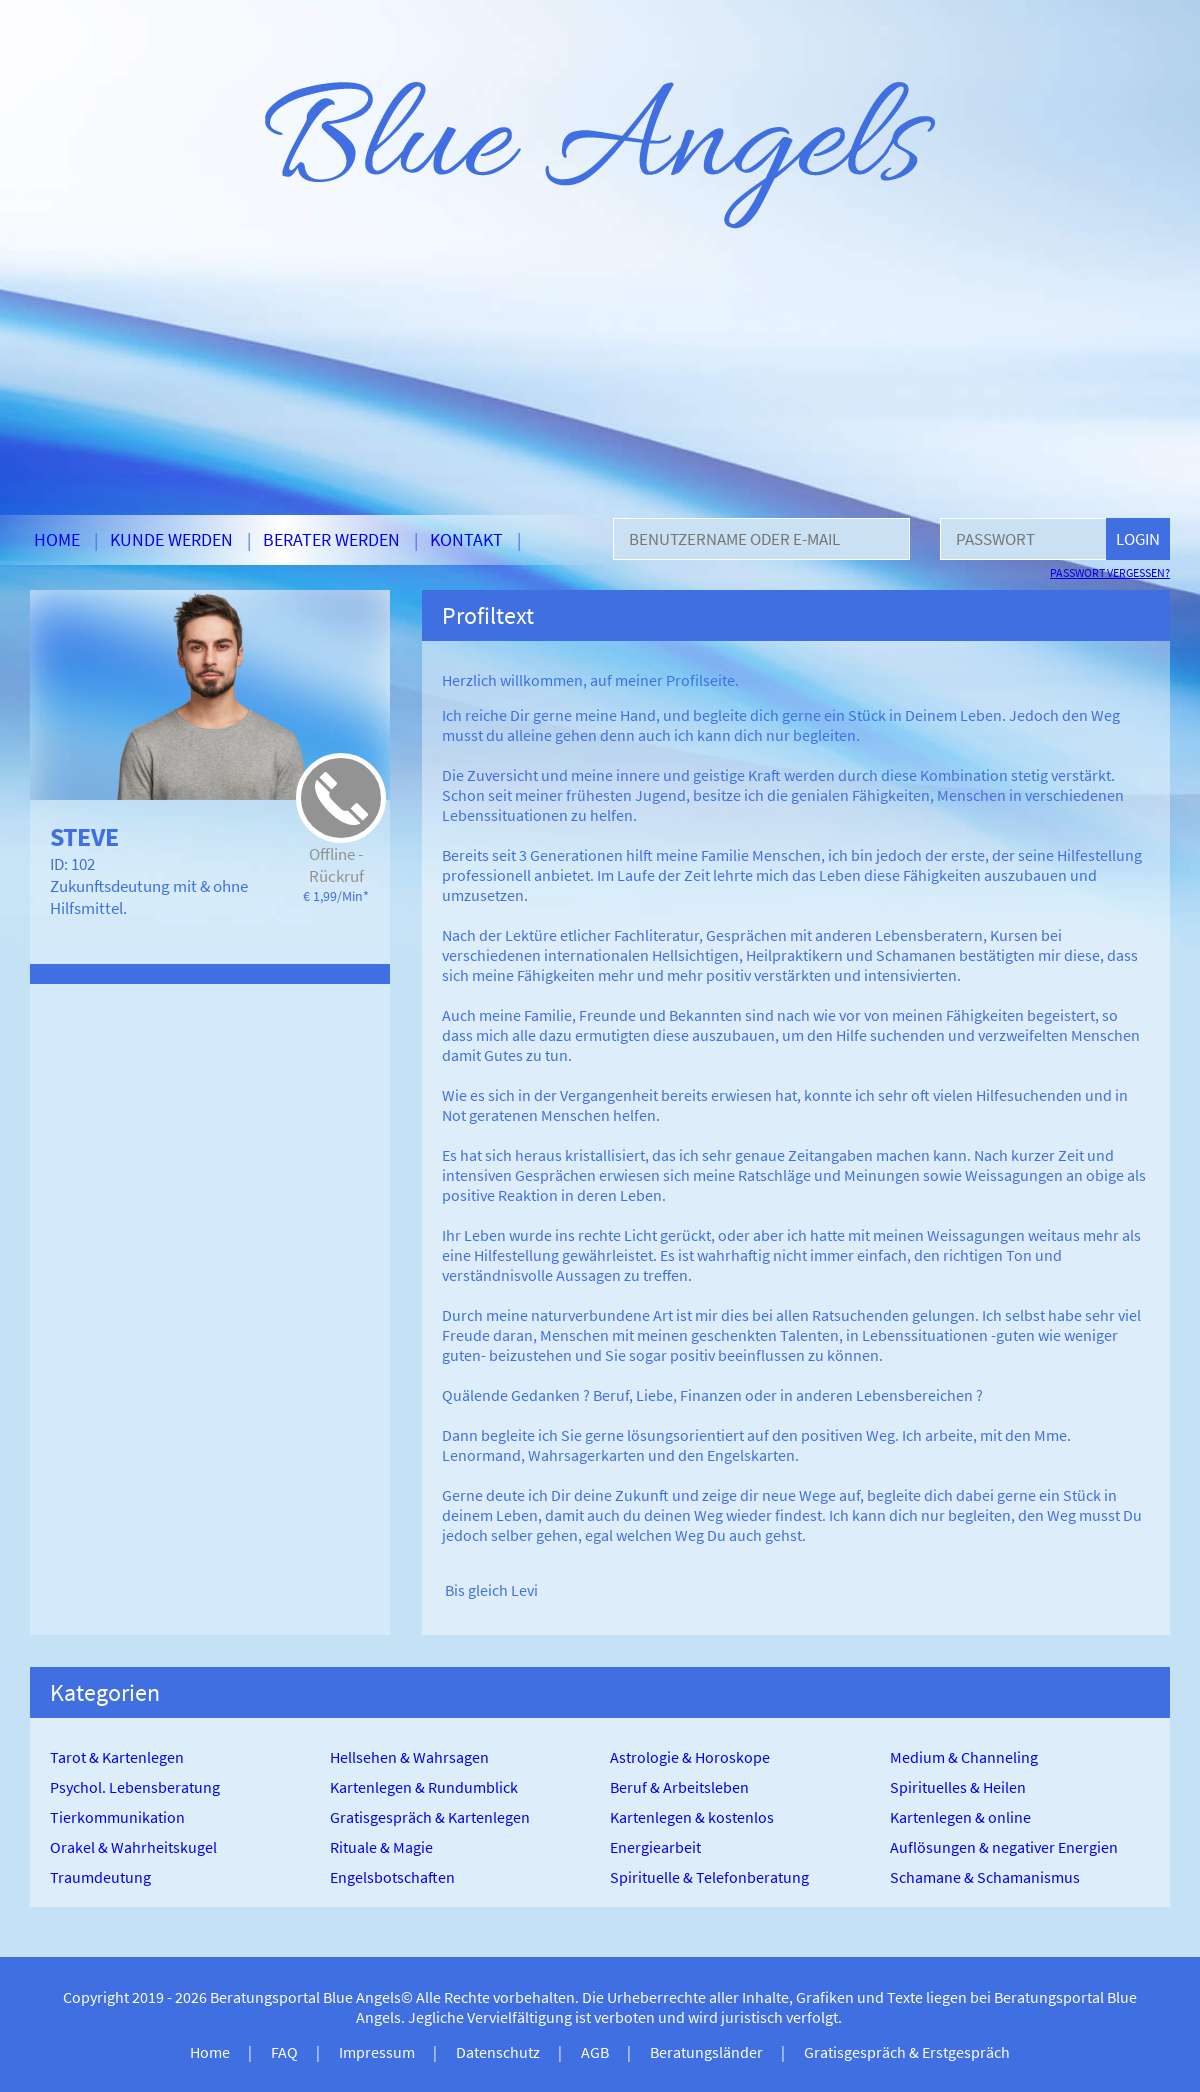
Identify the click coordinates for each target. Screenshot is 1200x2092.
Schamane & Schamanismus (985, 1877)
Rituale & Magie (381, 1847)
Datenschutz (498, 2052)
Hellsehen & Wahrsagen (409, 1757)
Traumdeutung (100, 1877)
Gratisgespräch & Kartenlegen (430, 1817)
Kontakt (466, 539)
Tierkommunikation (117, 1817)
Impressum (377, 2052)
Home (57, 539)
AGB (595, 2052)
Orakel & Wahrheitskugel (133, 1847)
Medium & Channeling (964, 1757)
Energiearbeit (655, 1847)
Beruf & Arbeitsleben (679, 1787)
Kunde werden (171, 539)
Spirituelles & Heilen (958, 1787)
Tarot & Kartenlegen (117, 1757)
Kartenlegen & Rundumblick (424, 1787)
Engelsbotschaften (392, 1877)
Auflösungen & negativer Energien (1004, 1847)
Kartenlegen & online (960, 1817)
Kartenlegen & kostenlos (692, 1817)
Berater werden (331, 539)
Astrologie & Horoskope (690, 1757)
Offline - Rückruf (336, 865)
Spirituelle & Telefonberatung (709, 1877)
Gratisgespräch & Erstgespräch (907, 2052)
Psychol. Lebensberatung (135, 1787)
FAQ (284, 2052)
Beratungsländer (706, 2052)
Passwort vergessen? (1110, 572)
